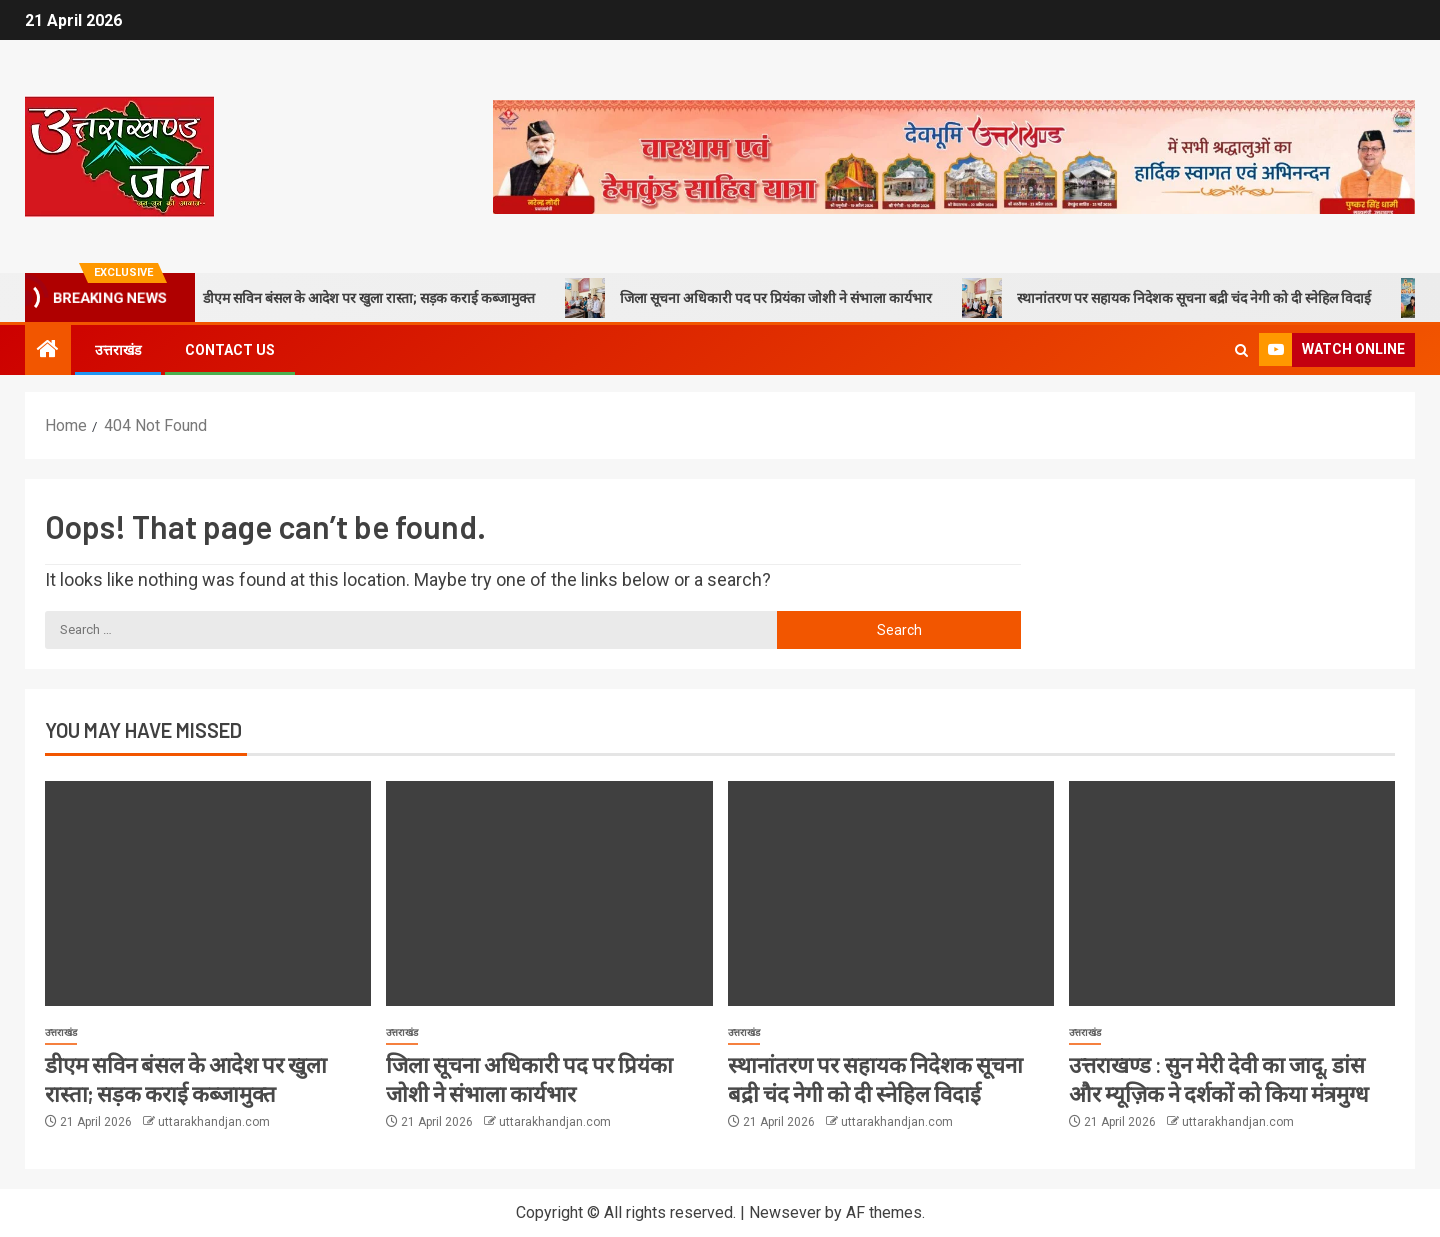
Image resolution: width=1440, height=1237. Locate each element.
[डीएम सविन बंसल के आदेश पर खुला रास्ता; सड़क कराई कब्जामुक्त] (208, 893)
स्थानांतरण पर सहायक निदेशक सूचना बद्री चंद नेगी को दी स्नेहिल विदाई (1194, 298)
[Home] (48, 351)
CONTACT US (230, 350)
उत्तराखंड (118, 350)
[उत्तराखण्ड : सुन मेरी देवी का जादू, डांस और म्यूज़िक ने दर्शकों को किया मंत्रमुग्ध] (1232, 893)
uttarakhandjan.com (214, 1122)
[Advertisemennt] (954, 155)
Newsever (785, 1212)
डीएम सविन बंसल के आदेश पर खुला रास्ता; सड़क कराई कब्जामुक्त (369, 298)
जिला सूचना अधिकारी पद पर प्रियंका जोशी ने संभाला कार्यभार (776, 298)
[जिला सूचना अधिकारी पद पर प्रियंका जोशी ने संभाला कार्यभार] (549, 893)
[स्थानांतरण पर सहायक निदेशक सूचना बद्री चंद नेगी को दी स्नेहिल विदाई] (891, 893)
